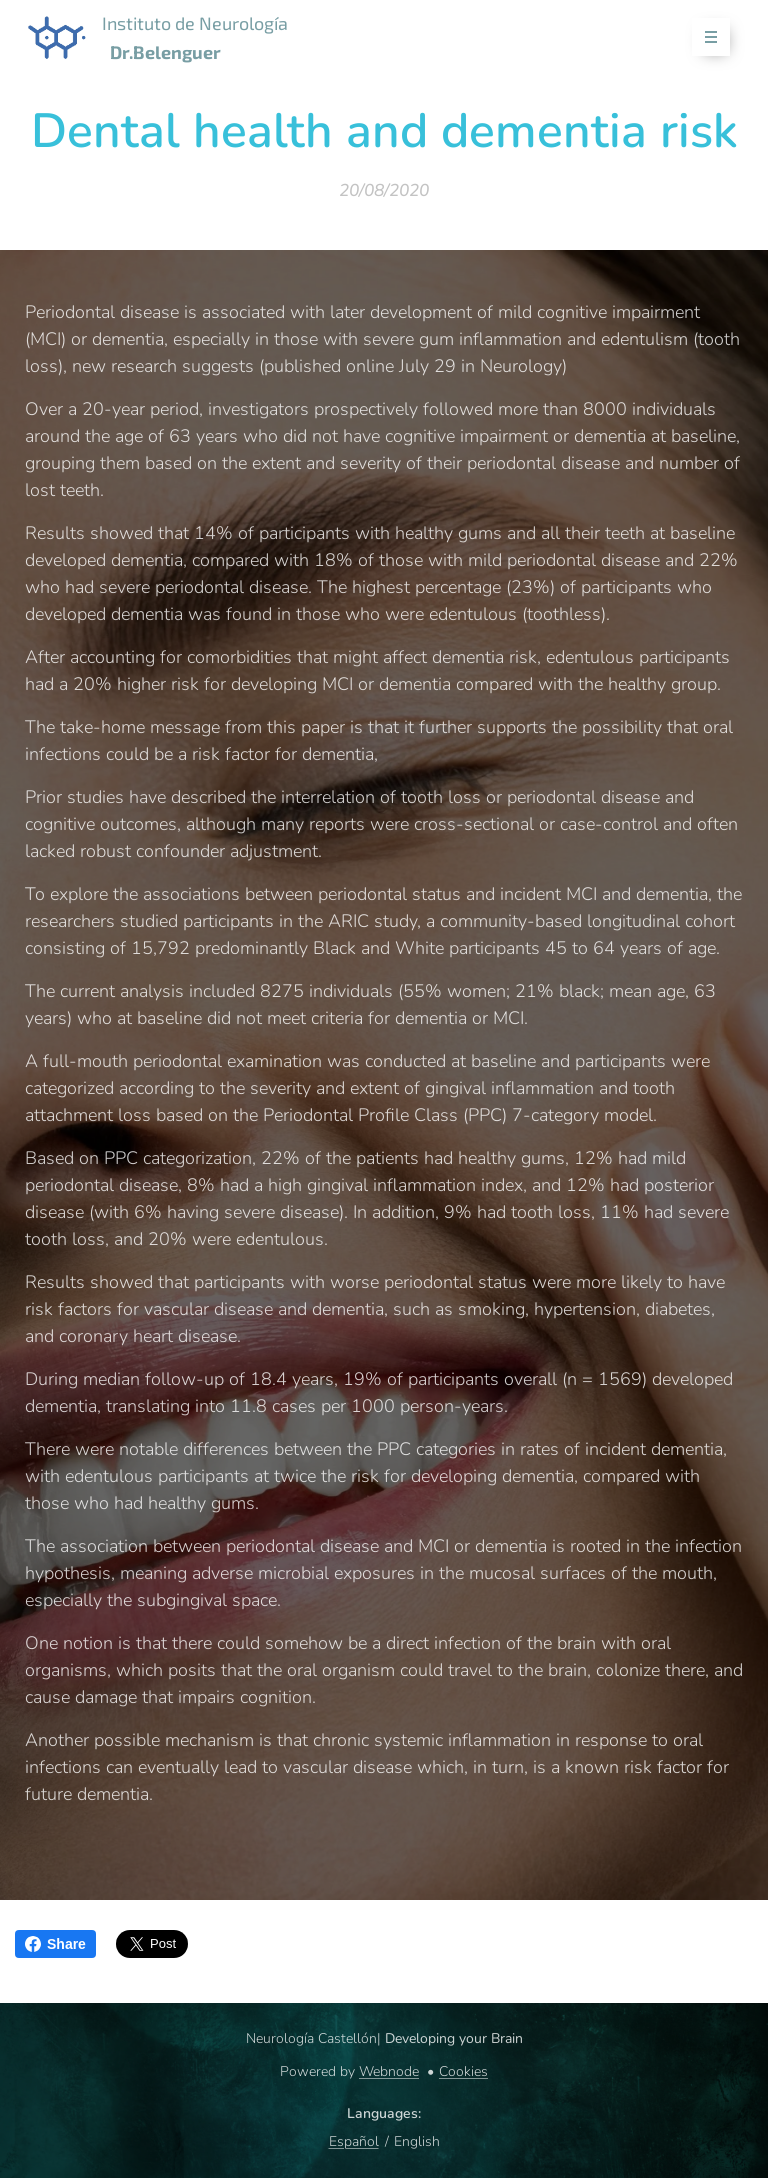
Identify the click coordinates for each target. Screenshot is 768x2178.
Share (55, 1944)
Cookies (463, 2071)
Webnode (389, 2071)
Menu (704, 37)
